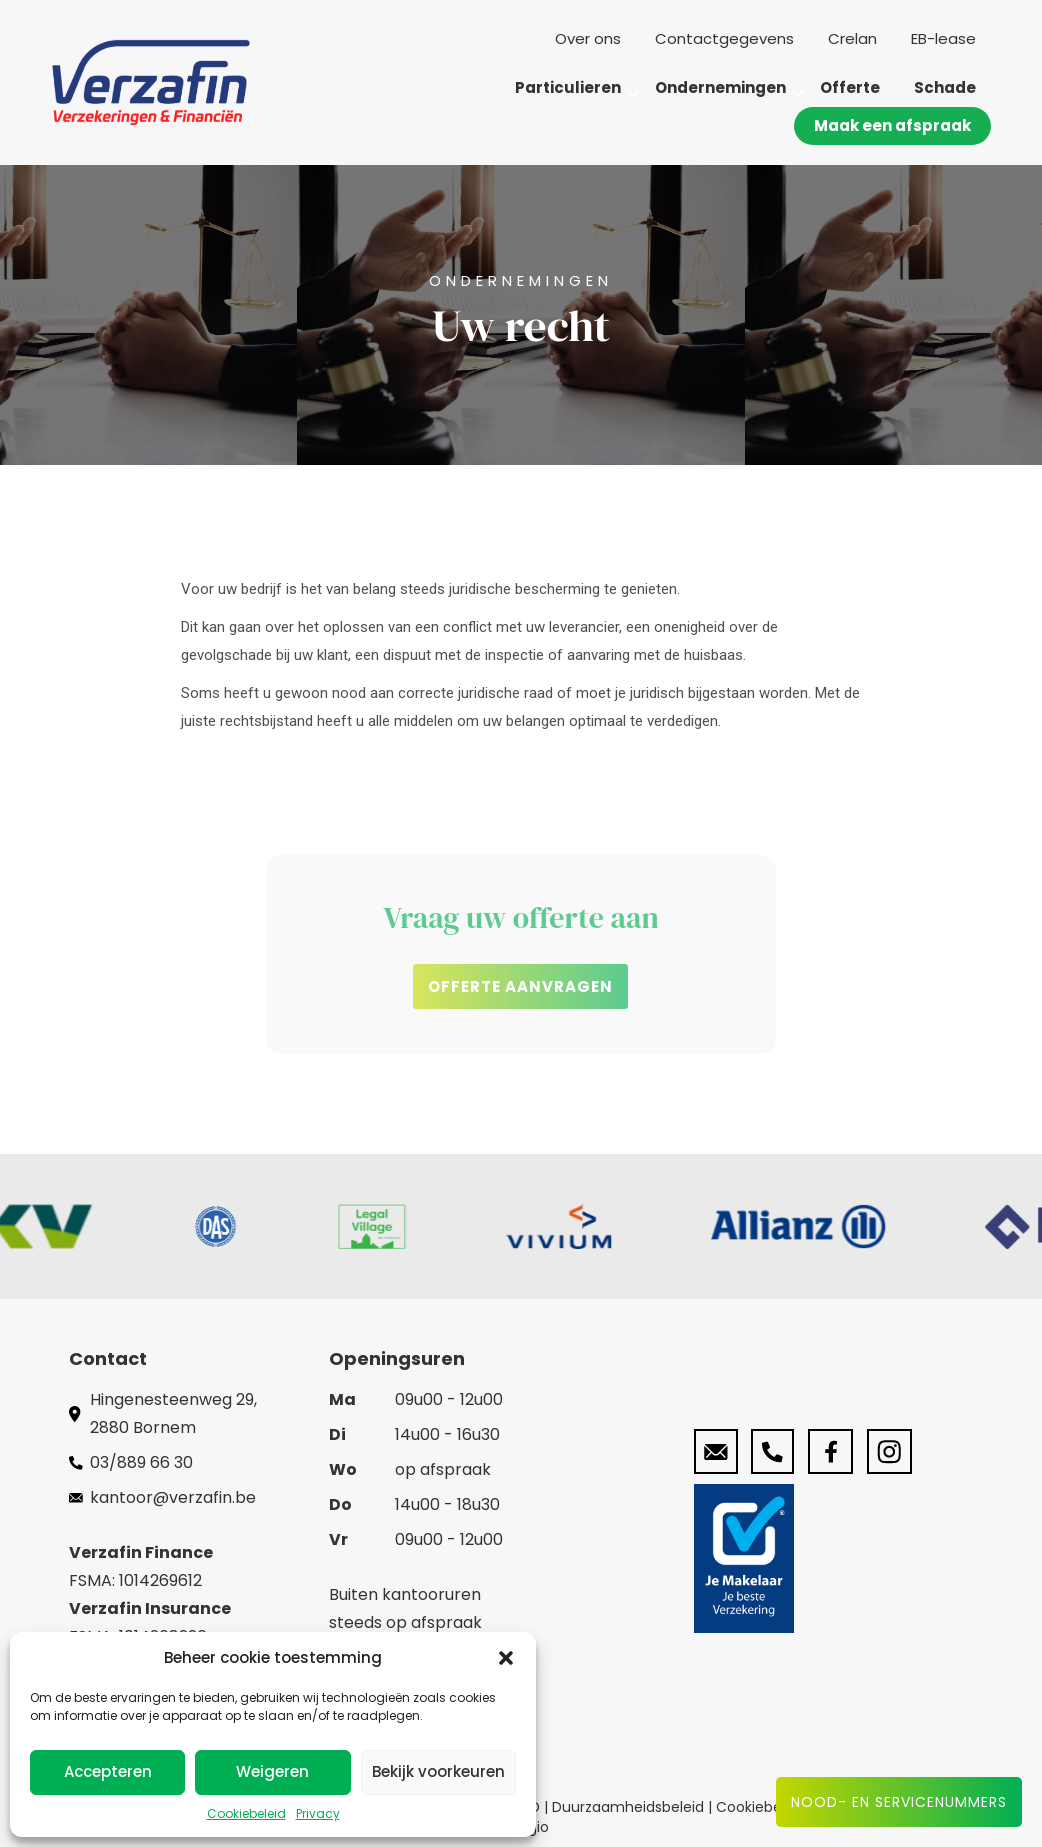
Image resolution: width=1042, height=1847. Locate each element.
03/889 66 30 (141, 1462)
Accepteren (108, 1771)
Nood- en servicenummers (899, 1802)
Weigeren (272, 1771)
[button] (506, 1658)
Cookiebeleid (246, 1813)
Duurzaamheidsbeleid (630, 1807)
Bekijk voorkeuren (438, 1771)
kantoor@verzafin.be (173, 1497)
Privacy (318, 1813)
